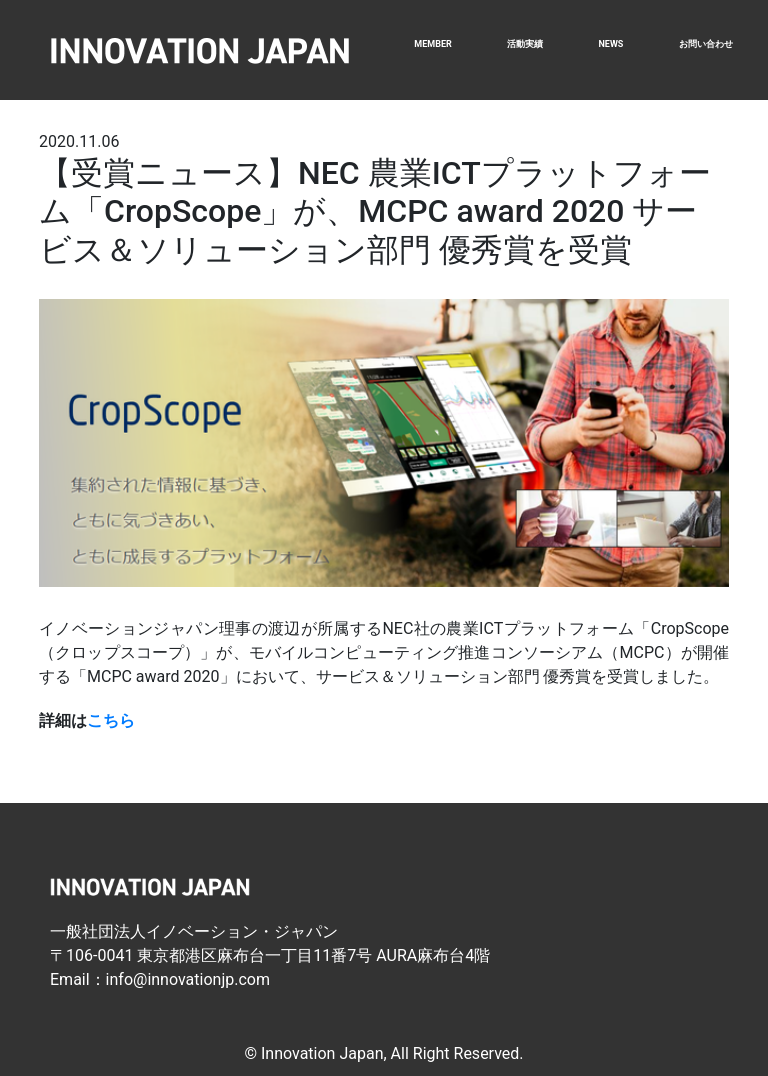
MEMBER (432, 44)
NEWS (610, 44)
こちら (111, 720)
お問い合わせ (706, 44)
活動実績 (525, 44)
